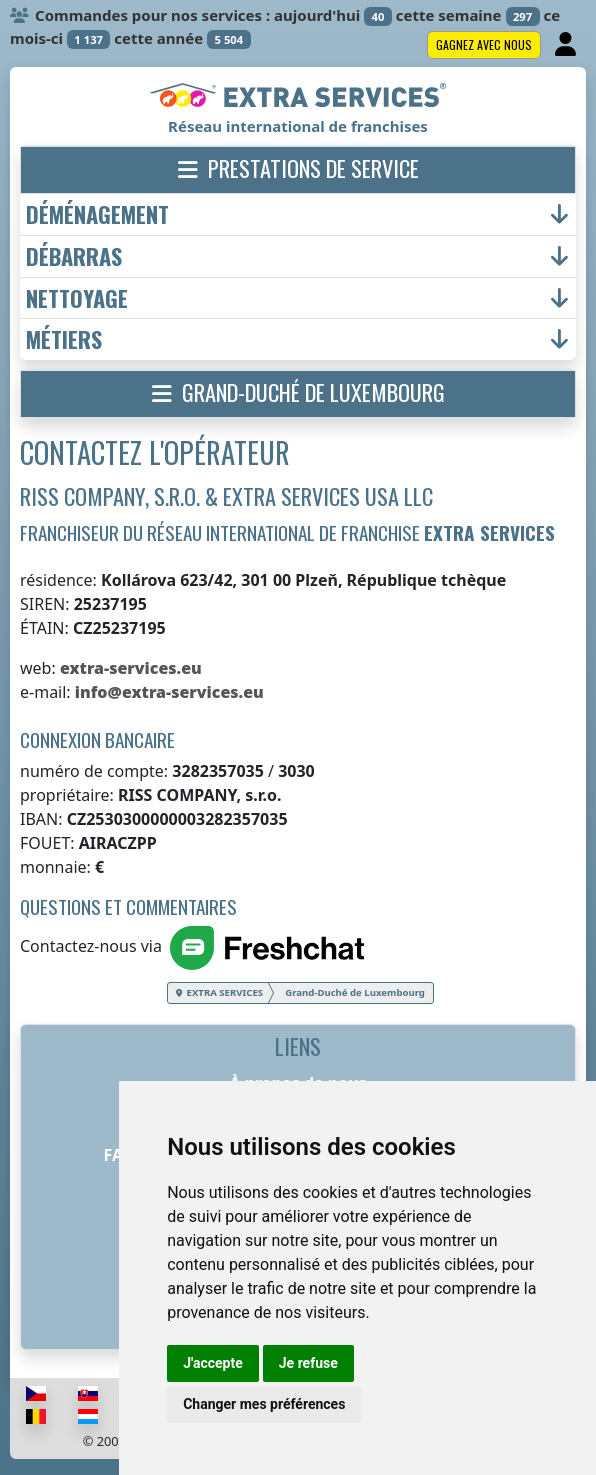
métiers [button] (64, 339)
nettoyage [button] (77, 298)
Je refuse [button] (308, 1363)
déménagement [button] (97, 214)
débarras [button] (74, 256)
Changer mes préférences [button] (264, 1404)
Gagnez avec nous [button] (484, 44)
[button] (298, 170)
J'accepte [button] (213, 1363)
